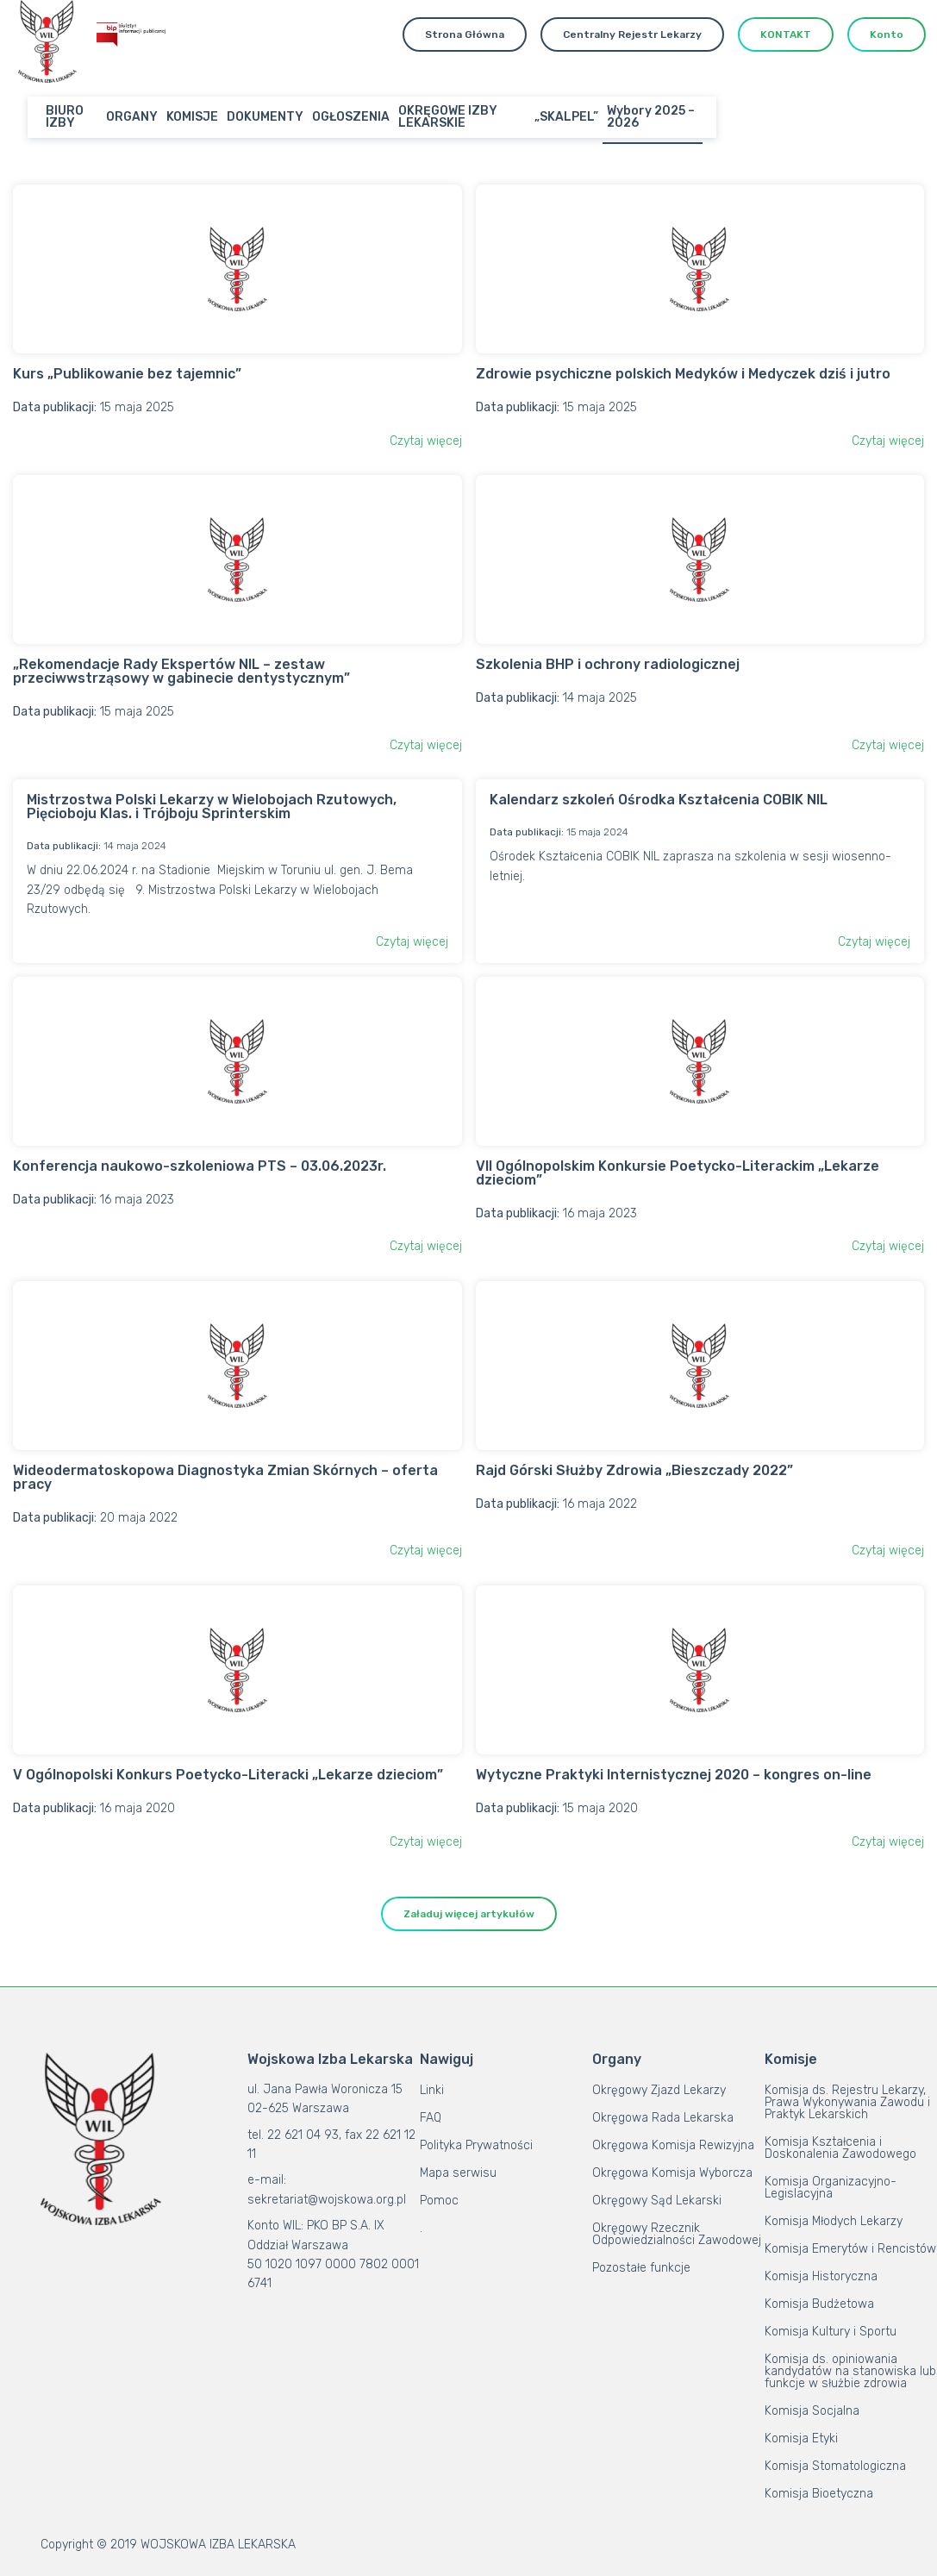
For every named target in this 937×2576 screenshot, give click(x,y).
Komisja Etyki (801, 2438)
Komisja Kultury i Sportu (830, 2331)
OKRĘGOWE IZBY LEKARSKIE (447, 116)
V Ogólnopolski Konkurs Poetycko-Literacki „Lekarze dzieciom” (228, 1774)
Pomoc (439, 2200)
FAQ (430, 2117)
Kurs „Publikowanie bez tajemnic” (127, 374)
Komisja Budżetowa (819, 2304)
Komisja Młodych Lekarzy (834, 2221)
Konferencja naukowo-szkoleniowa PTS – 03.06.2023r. (199, 1166)
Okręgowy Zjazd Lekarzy (659, 2090)
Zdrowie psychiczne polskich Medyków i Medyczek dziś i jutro (683, 374)
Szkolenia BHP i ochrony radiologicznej (608, 664)
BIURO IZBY (65, 116)
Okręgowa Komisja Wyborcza (672, 2173)
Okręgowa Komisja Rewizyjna (673, 2145)
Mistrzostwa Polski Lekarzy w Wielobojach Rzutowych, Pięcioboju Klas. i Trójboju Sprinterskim (212, 806)
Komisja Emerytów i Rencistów (850, 2248)
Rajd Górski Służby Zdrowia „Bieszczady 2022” (634, 1470)
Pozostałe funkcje (641, 2267)
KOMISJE (192, 116)
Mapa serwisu (458, 2173)
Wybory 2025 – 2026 (651, 116)
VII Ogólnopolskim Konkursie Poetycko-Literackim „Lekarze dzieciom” (677, 1173)
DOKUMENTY (265, 116)
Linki (432, 2090)
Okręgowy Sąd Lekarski (656, 2200)
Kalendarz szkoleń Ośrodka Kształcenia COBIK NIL (659, 799)
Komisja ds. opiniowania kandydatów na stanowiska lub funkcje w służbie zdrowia (850, 2371)
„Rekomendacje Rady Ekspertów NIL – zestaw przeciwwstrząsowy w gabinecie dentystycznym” (181, 671)
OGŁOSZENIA (351, 116)
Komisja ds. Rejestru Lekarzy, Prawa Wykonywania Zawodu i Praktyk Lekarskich (847, 2102)
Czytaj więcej (426, 441)
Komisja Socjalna (812, 2411)
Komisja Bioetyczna (819, 2493)
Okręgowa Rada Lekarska (663, 2117)
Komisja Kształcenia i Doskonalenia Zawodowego (840, 2148)
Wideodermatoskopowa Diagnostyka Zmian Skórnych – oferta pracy (225, 1477)
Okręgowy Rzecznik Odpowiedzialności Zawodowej (676, 2234)
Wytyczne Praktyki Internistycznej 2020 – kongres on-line (673, 1774)
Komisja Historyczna (821, 2276)
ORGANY (132, 116)
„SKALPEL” (566, 116)
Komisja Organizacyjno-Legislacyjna (830, 2187)
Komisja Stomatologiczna (835, 2466)
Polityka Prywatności (476, 2145)
